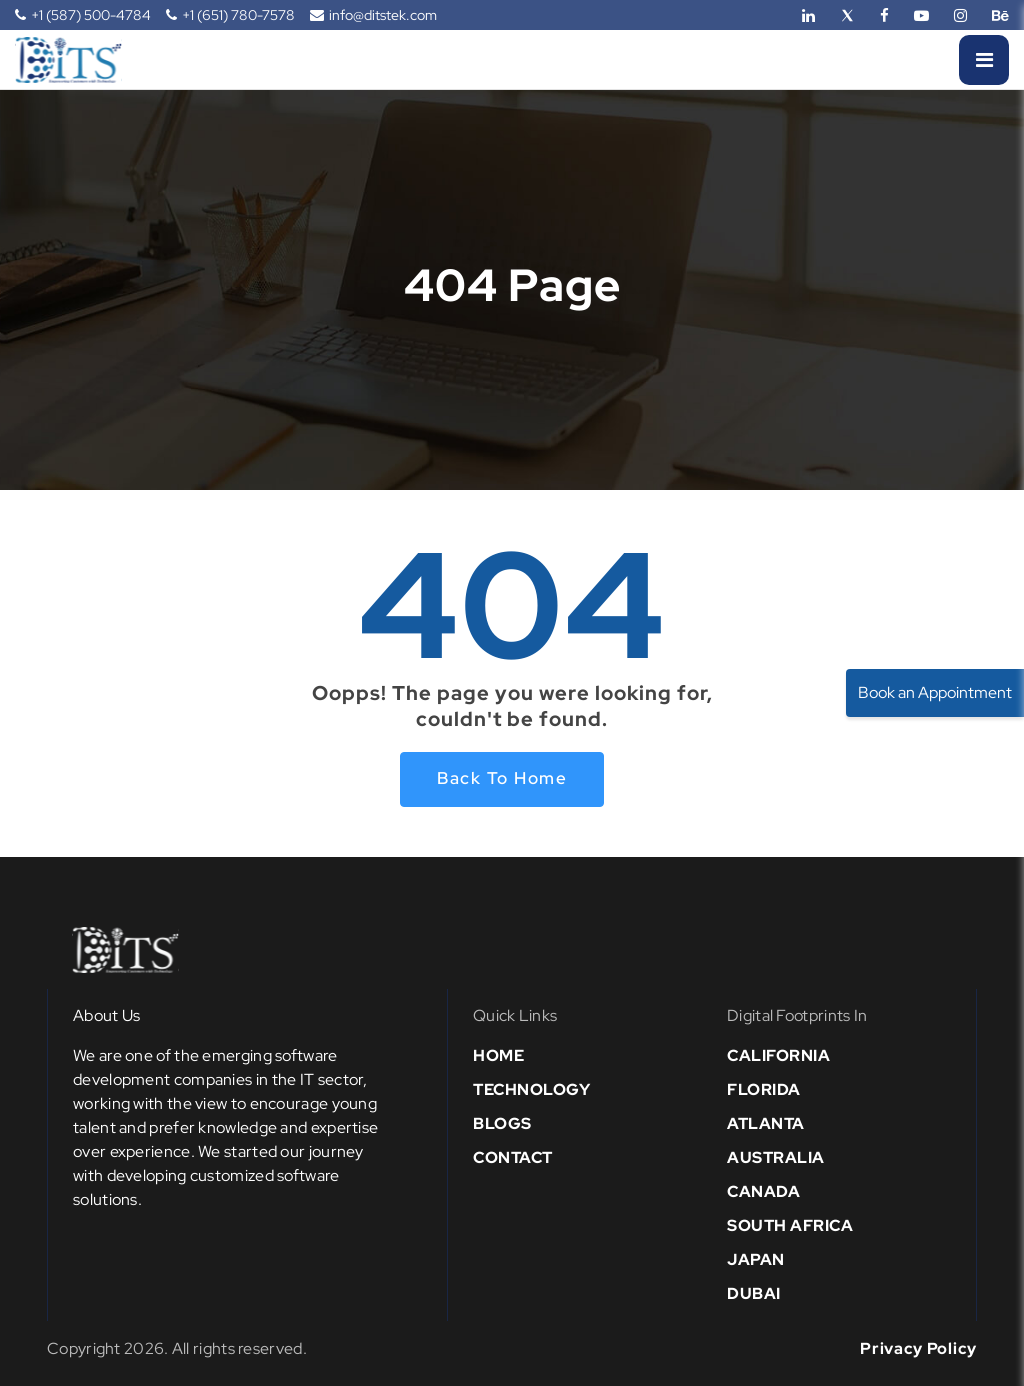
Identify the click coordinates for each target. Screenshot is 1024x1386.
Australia (776, 1157)
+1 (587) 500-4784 (83, 15)
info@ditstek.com (373, 15)
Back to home (502, 778)
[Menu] (984, 60)
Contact (513, 1157)
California (778, 1055)
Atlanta (766, 1123)
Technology (531, 1089)
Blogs (502, 1123)
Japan (756, 1259)
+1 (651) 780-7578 (230, 15)
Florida (764, 1089)
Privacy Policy (918, 1348)
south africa (790, 1225)
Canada (763, 1191)
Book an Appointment (935, 692)
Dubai (754, 1293)
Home (498, 1055)
